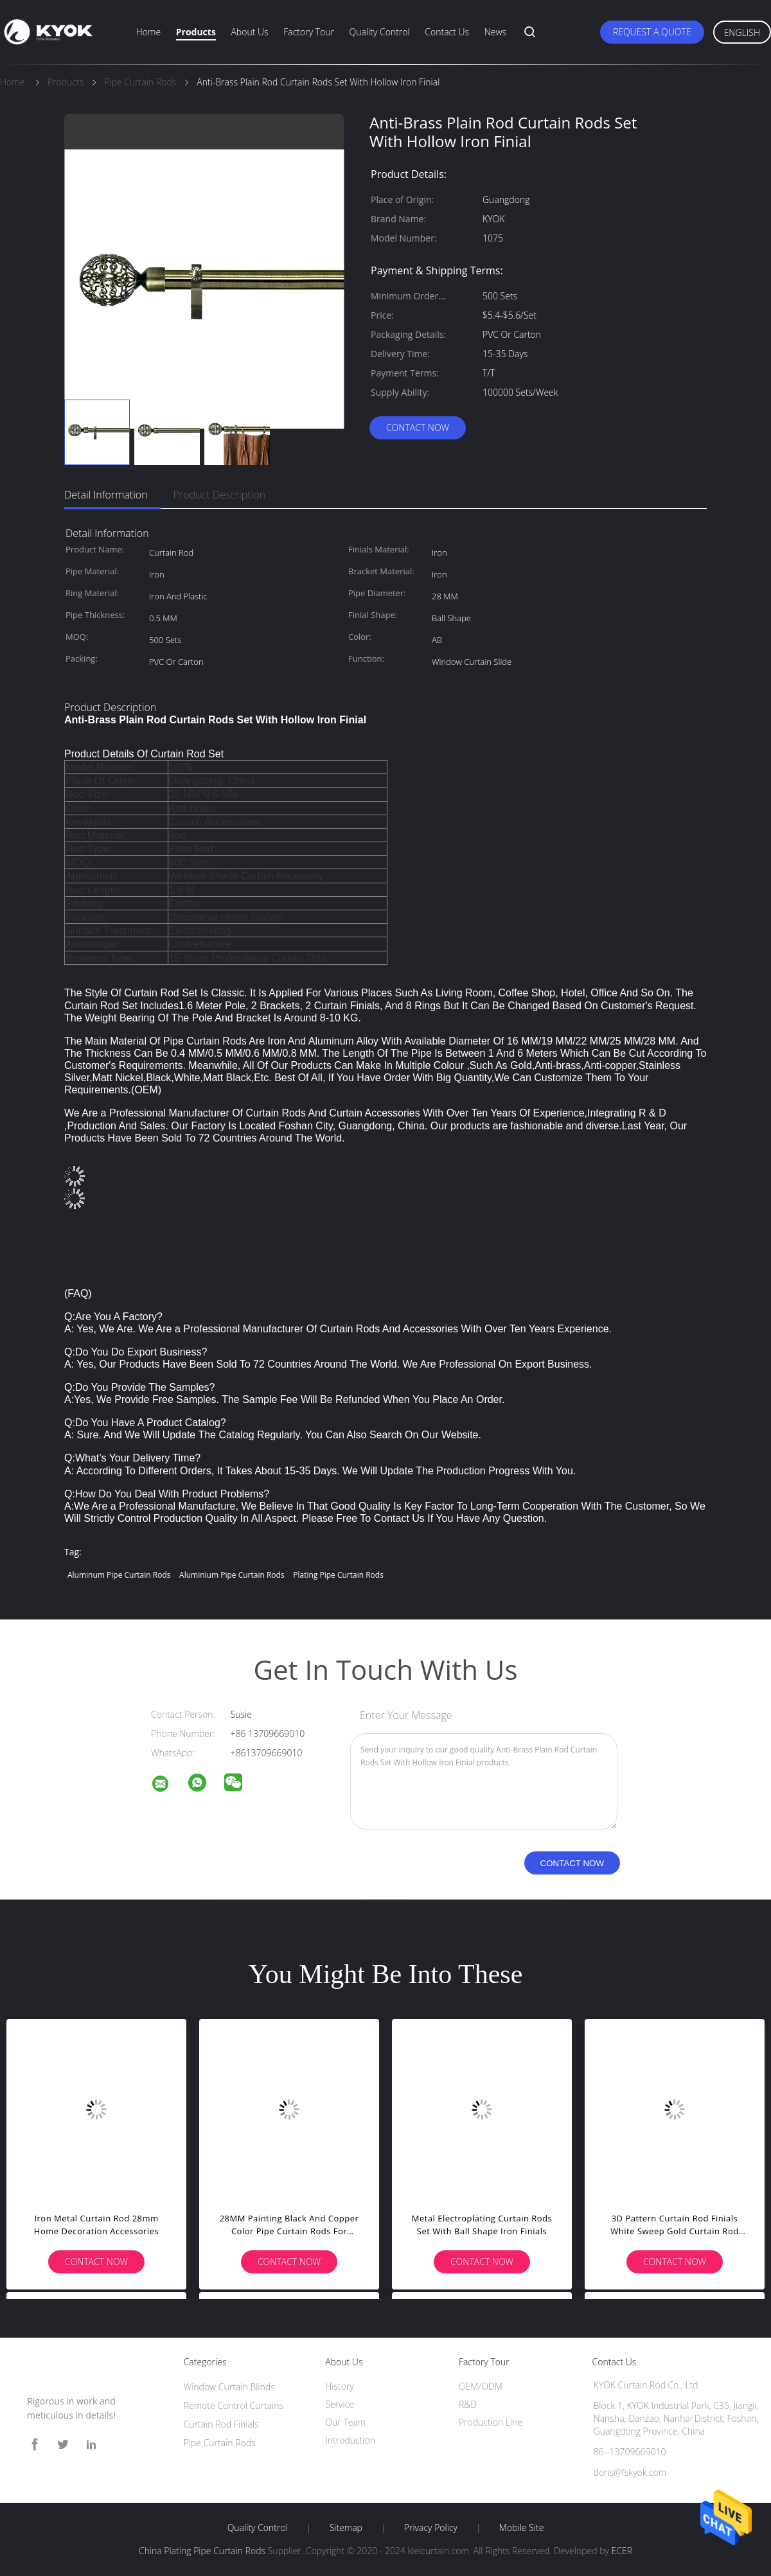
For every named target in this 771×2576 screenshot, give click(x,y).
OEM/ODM (480, 2386)
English (742, 32)
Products (196, 32)
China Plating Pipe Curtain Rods (202, 2551)
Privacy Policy (430, 2527)
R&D (468, 2404)
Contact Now (417, 427)
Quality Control (380, 32)
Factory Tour (308, 32)
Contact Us (447, 32)
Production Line (490, 2422)
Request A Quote (652, 32)
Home (148, 32)
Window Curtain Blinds (229, 2387)
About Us (249, 32)
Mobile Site (521, 2527)
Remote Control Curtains (233, 2405)
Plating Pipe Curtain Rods (338, 1574)
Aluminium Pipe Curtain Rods (232, 1574)
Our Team (345, 2422)
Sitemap (346, 2527)
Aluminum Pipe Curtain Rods (118, 1574)
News (495, 32)
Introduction (350, 2440)
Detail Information (106, 495)
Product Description (219, 495)
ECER (622, 2551)
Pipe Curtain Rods (220, 2443)
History (339, 2386)
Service (339, 2404)
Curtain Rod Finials (221, 2424)
